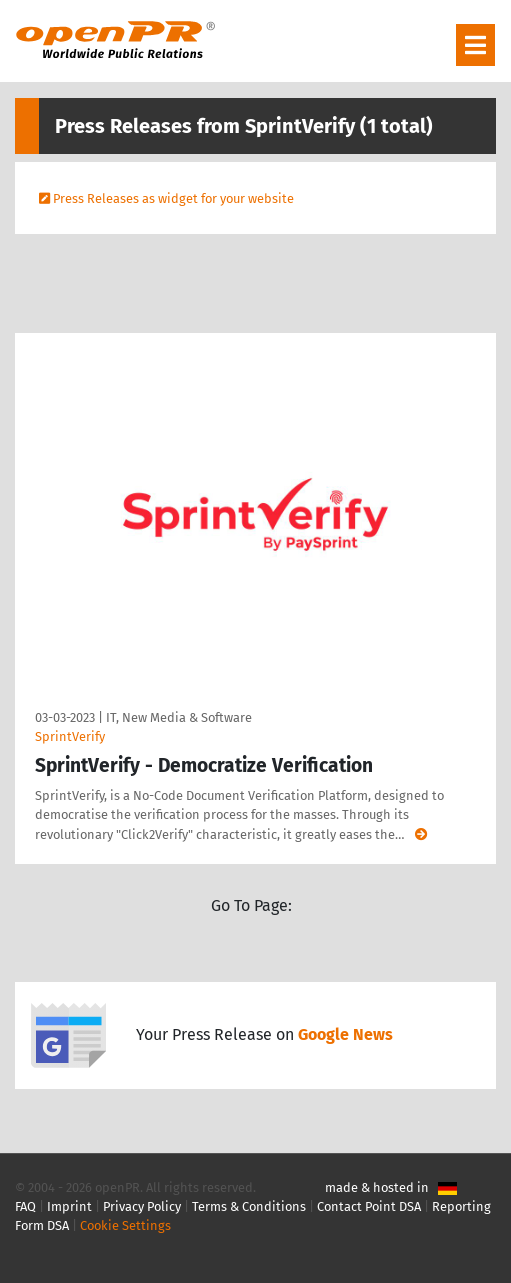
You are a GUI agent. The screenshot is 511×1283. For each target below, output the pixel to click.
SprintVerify (70, 736)
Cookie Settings (125, 1225)
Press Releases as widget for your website (173, 198)
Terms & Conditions (249, 1206)
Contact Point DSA (369, 1206)
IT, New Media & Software (179, 717)
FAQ (25, 1206)
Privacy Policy (142, 1206)
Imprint (69, 1206)
